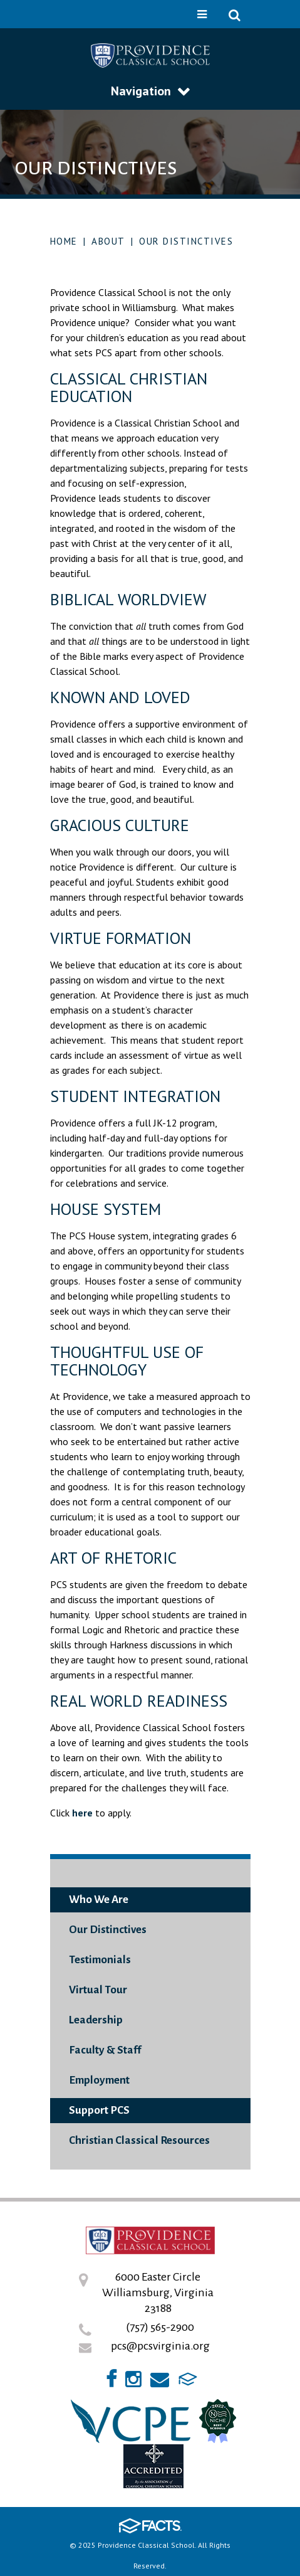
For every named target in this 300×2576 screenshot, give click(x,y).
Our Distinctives (186, 241)
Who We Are (98, 1899)
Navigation (150, 91)
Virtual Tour (98, 1990)
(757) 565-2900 (160, 2327)
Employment (99, 2080)
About (108, 241)
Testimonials (100, 1960)
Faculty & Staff (105, 2050)
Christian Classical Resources (139, 2140)
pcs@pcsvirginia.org (160, 2346)
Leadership (96, 2020)
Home (64, 241)
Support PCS (99, 2110)
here (82, 1812)
